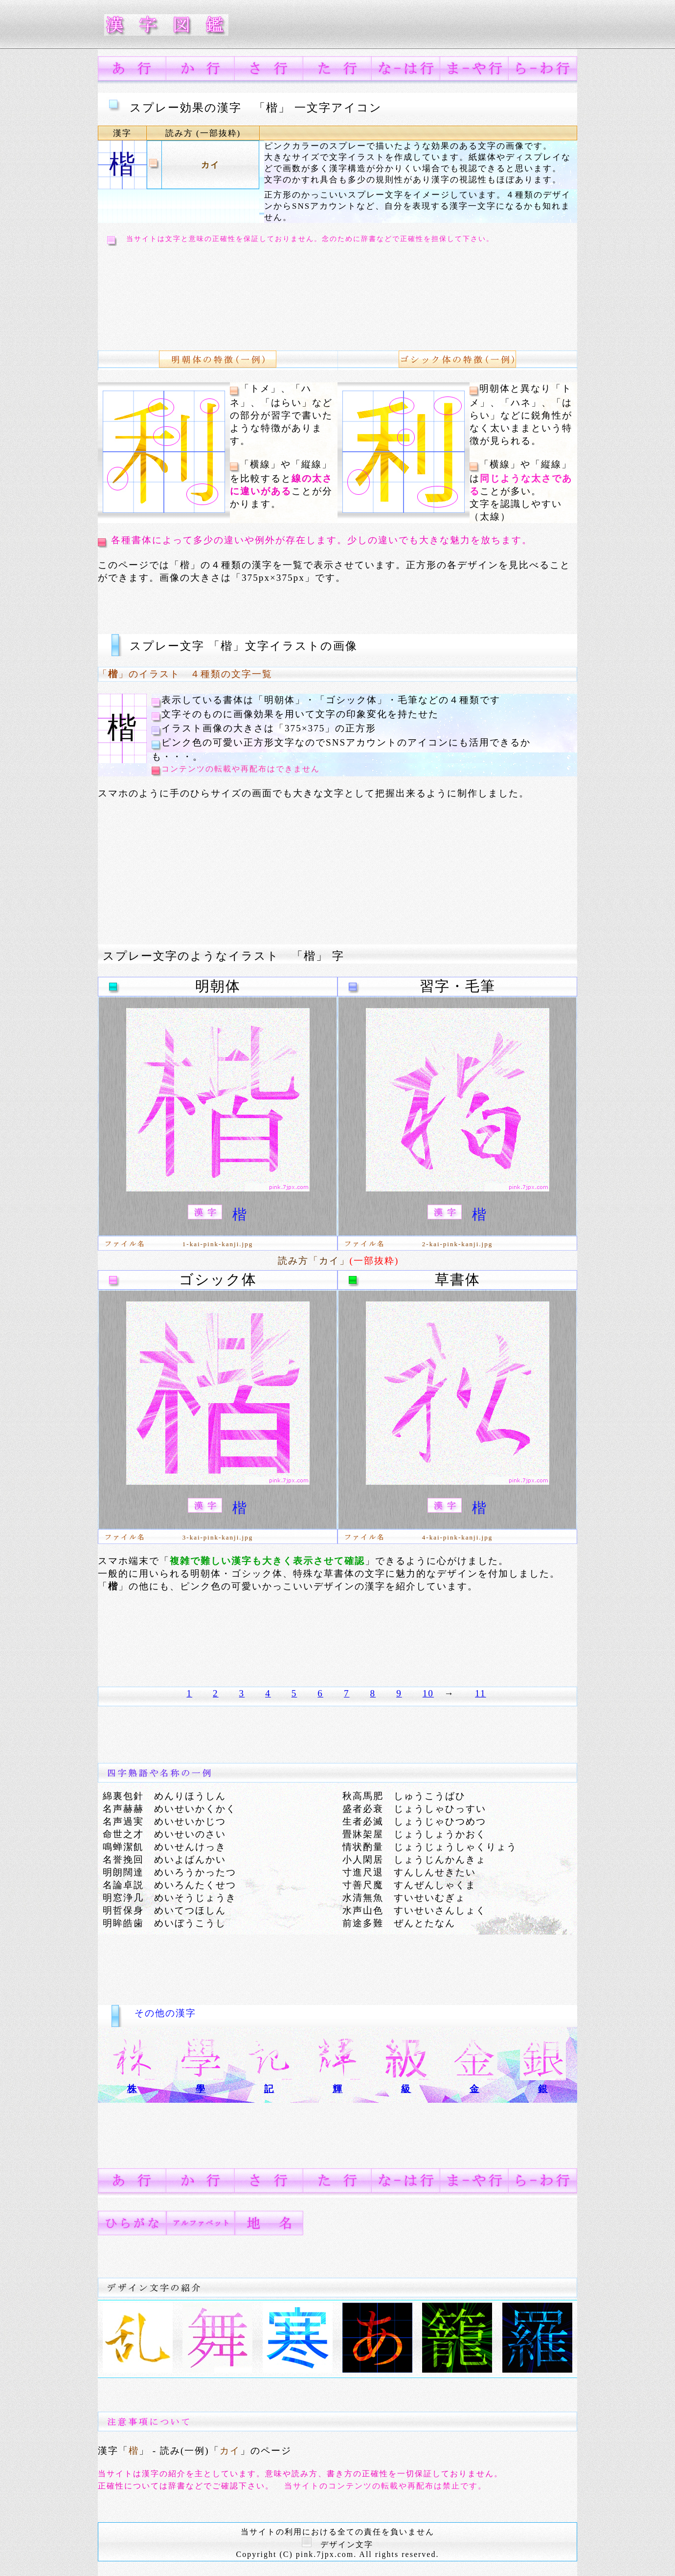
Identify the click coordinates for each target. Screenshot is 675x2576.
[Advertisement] (281, 291)
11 (480, 1693)
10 (428, 1693)
